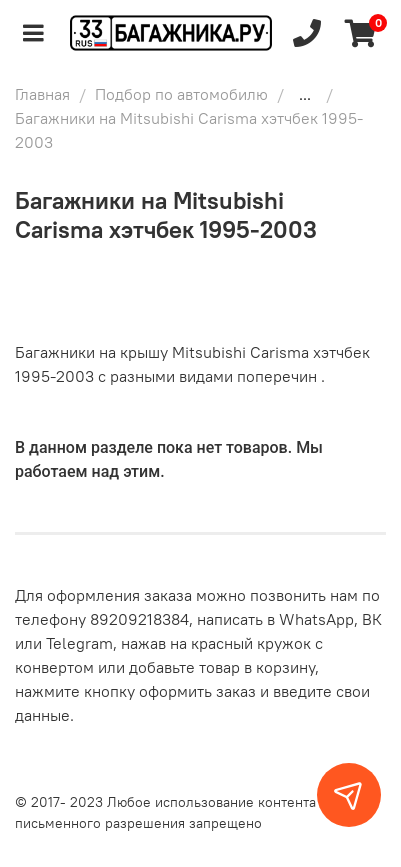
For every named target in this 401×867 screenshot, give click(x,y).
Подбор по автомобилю (181, 94)
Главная (42, 94)
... (305, 94)
